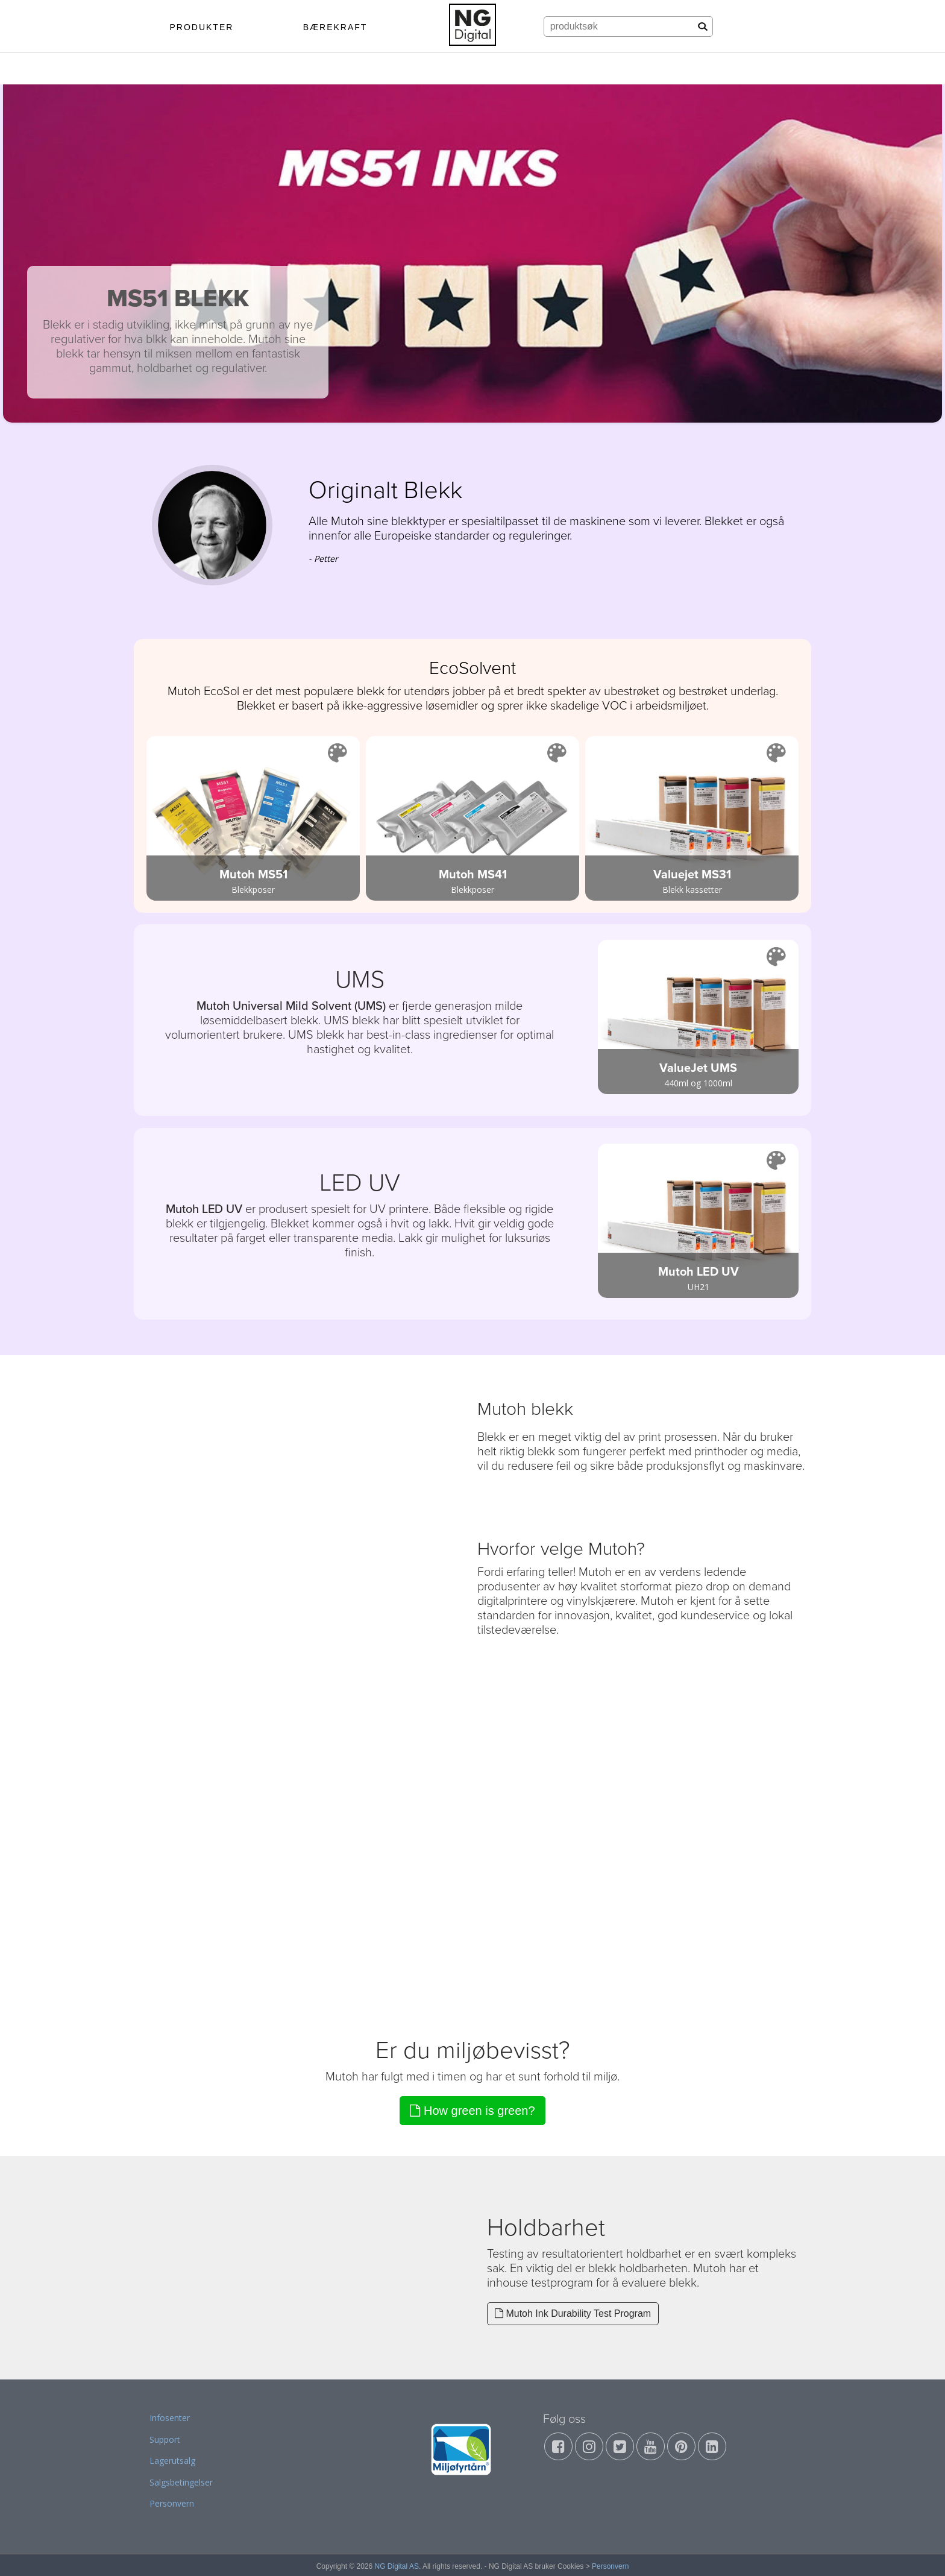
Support (164, 2439)
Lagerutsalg (172, 2460)
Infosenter (169, 2417)
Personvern (171, 2503)
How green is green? (472, 2110)
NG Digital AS (397, 2566)
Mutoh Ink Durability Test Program (573, 2313)
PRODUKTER (201, 27)
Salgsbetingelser (181, 2482)
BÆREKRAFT (335, 27)
